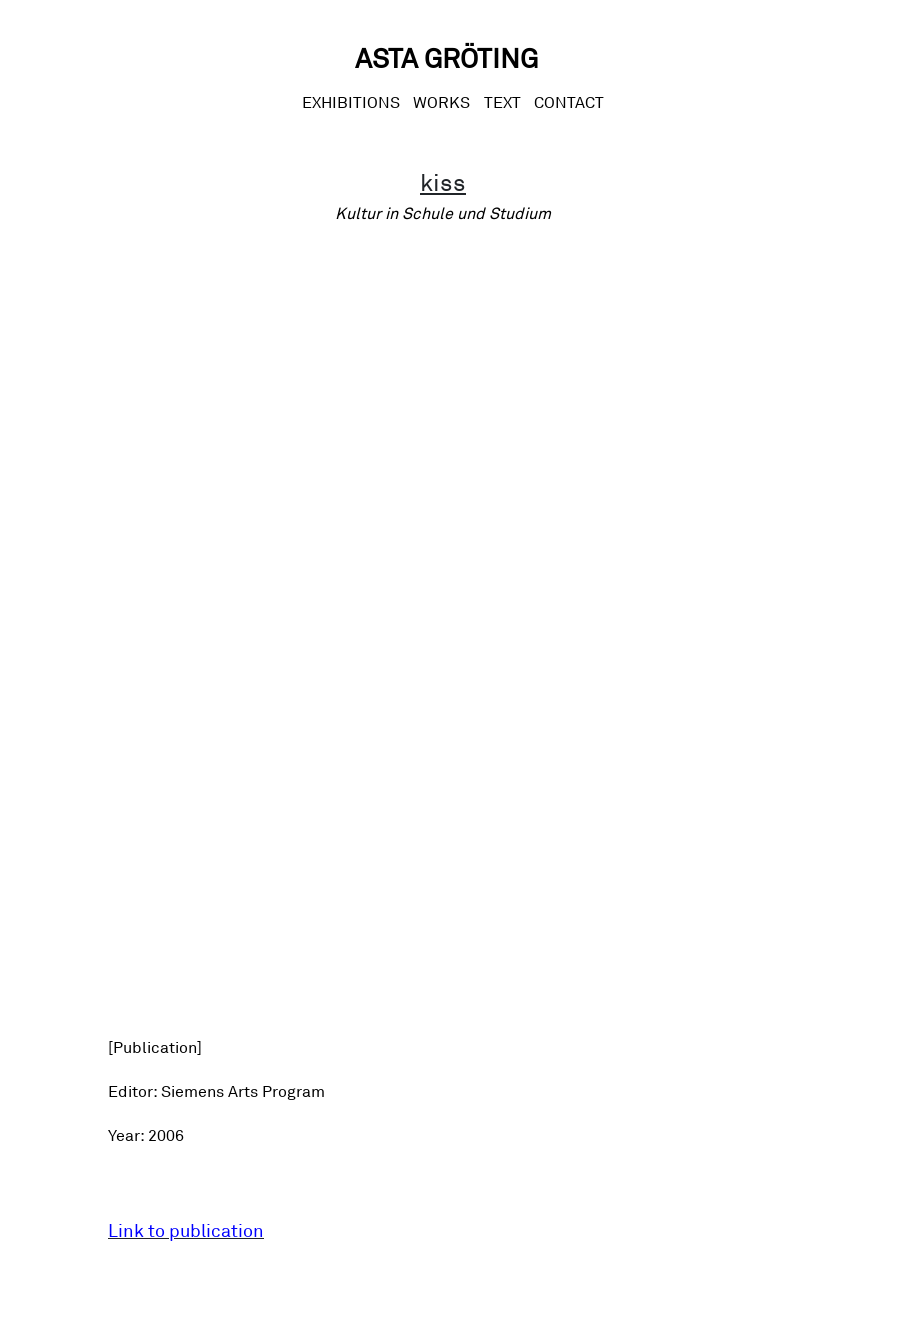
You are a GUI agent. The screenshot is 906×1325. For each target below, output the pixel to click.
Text (502, 102)
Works (441, 102)
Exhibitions (351, 102)
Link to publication (186, 1230)
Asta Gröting (446, 58)
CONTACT (569, 102)
